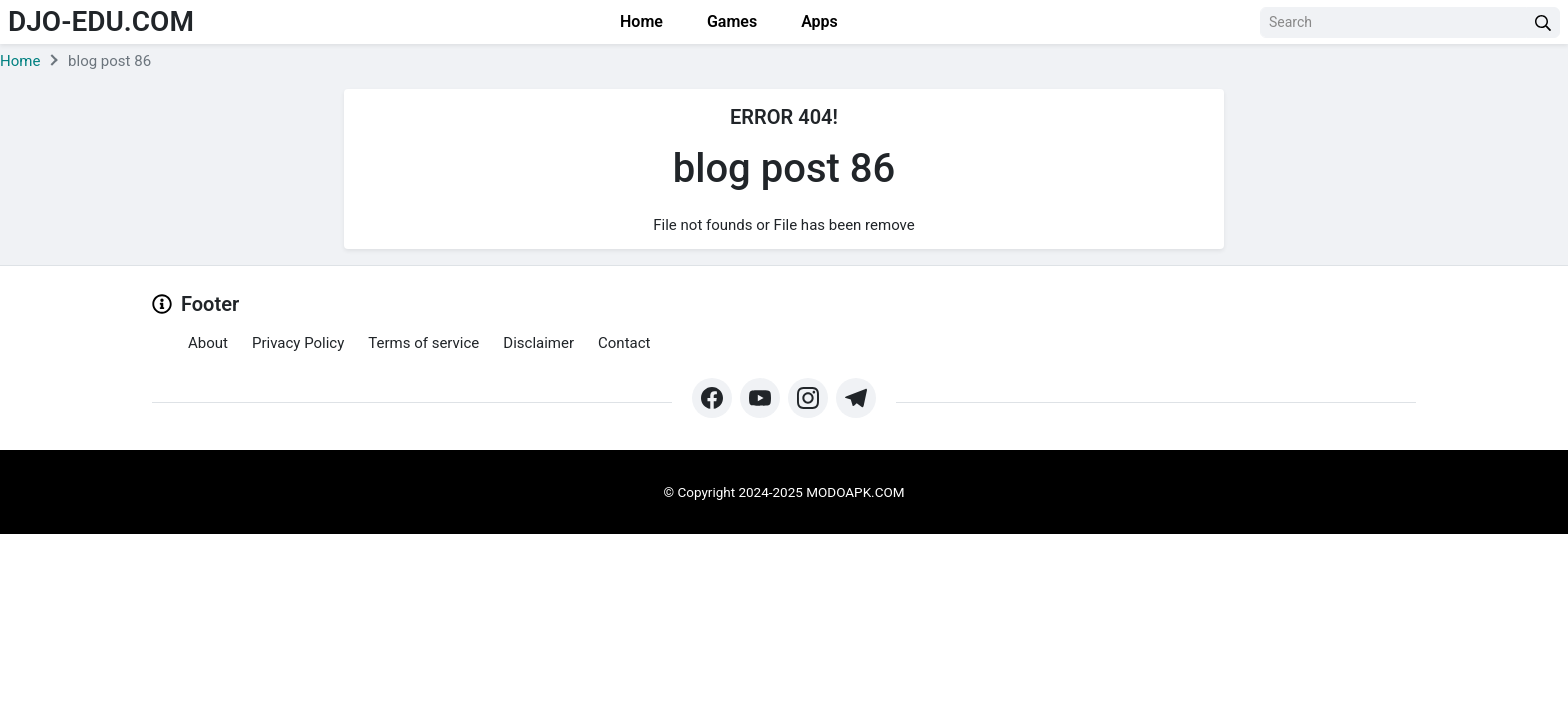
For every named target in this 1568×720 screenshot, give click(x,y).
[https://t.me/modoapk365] (856, 398)
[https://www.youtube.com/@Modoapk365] (760, 398)
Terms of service (423, 343)
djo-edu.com (101, 21)
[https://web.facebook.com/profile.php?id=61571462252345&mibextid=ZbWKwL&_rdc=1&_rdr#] (712, 398)
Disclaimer (538, 343)
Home (639, 21)
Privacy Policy (298, 343)
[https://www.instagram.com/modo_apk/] (808, 398)
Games (730, 21)
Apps (817, 21)
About (208, 343)
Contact (624, 343)
